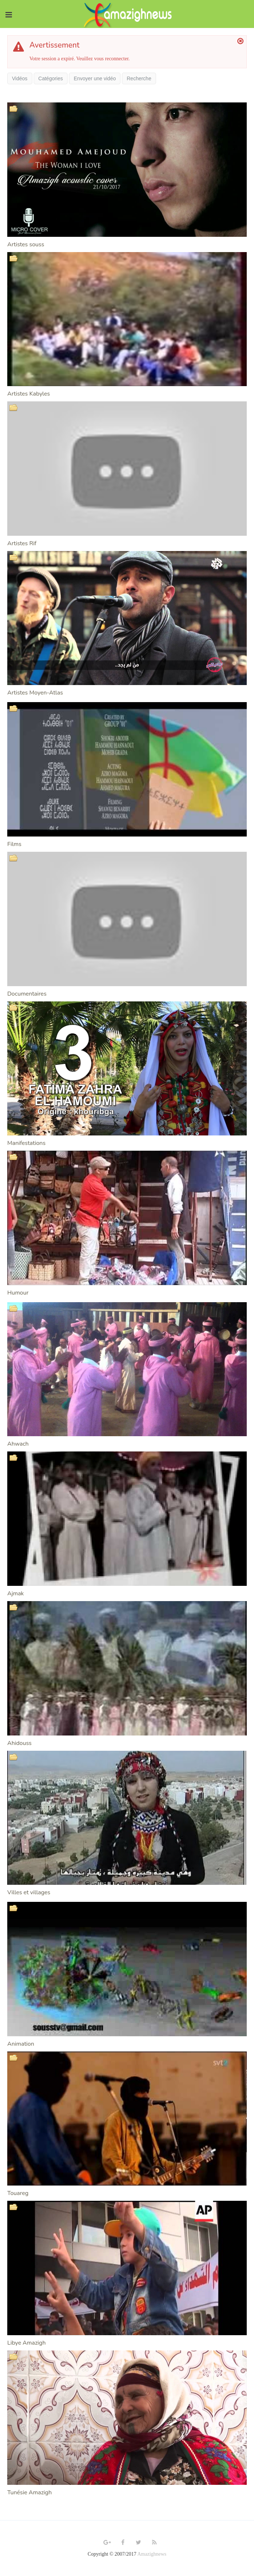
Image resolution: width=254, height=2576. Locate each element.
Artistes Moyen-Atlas (35, 693)
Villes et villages (28, 1892)
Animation (20, 2044)
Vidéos (20, 78)
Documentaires (26, 994)
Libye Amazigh (26, 2343)
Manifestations (26, 1143)
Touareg (17, 2193)
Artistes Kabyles (28, 394)
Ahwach (18, 1444)
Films (14, 844)
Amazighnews (151, 2554)
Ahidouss (19, 1743)
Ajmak (15, 1593)
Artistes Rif (21, 543)
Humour (17, 1293)
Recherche (139, 78)
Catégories (50, 78)
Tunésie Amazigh (29, 2492)
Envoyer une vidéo (95, 78)
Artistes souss (25, 244)
